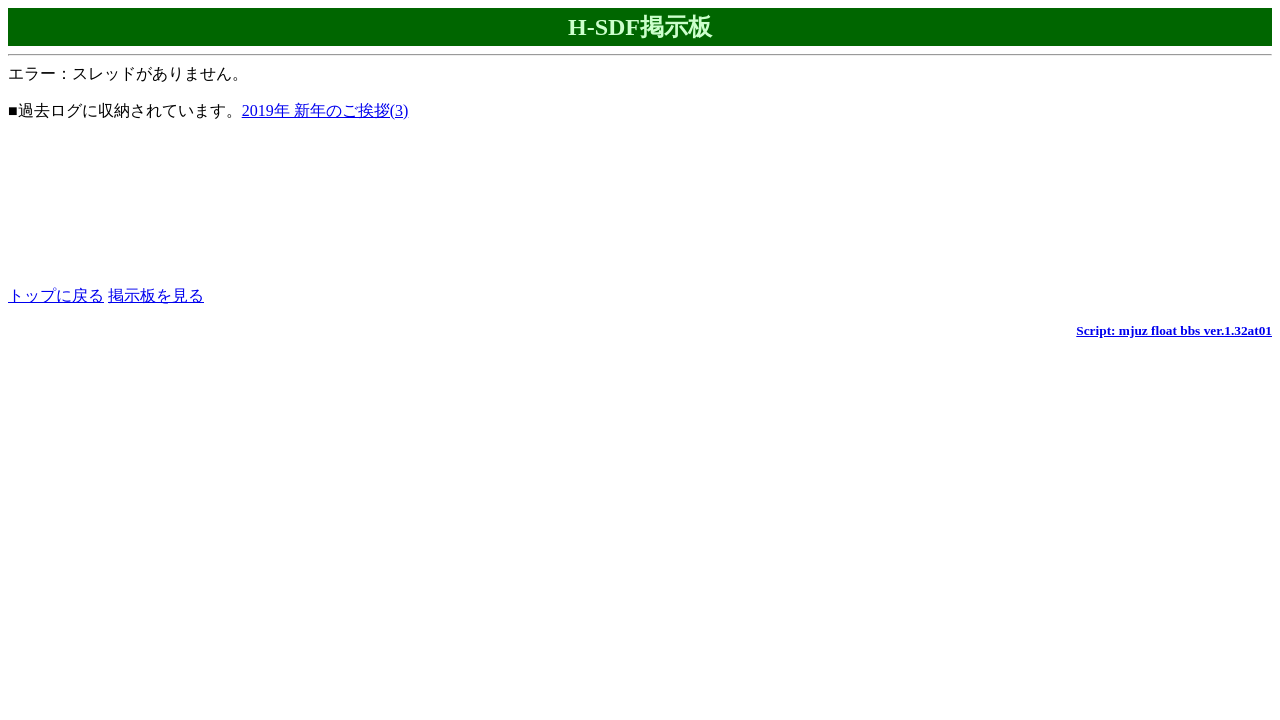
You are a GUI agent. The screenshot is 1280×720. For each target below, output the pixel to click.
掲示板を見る (156, 295)
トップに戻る (56, 295)
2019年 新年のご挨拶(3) (325, 110)
